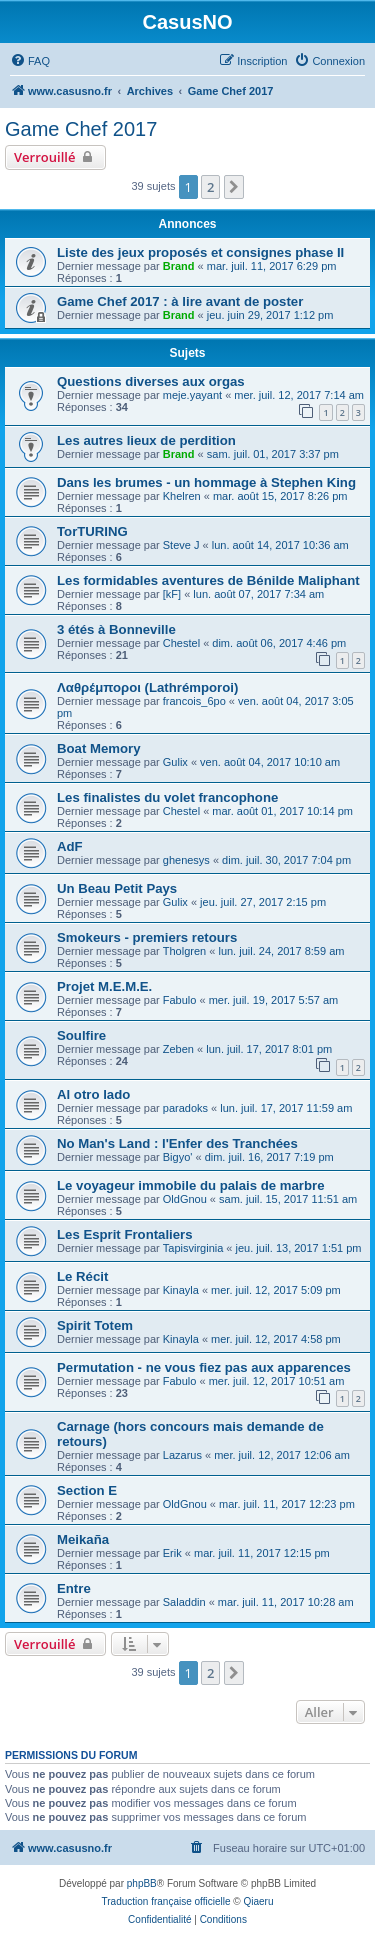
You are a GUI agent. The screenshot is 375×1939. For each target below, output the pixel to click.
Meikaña (83, 1539)
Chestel (181, 643)
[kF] (172, 594)
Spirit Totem (95, 1325)
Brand (179, 266)
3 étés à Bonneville (116, 629)
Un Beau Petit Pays (117, 888)
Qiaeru (258, 1901)
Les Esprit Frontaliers (125, 1234)
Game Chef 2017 (81, 129)
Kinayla (181, 1290)
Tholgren (184, 951)
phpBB (142, 1883)
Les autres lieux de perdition (146, 440)
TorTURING (92, 531)
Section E (87, 1490)
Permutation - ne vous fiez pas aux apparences (204, 1367)
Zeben (178, 1049)
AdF (70, 846)
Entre (74, 1588)
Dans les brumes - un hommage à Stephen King (206, 482)
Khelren (182, 496)
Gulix (175, 762)
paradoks (185, 1108)
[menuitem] (30, 61)
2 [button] (210, 187)
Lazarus (182, 1455)
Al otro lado (93, 1094)
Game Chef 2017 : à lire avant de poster (180, 301)
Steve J (181, 545)
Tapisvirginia (193, 1248)
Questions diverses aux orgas (151, 381)
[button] (234, 187)
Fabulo (180, 1000)
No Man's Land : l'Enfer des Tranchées (177, 1143)
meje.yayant (192, 395)
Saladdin (184, 1602)
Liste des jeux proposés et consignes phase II (200, 252)
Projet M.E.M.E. (104, 986)
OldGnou (185, 1199)
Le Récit (82, 1276)
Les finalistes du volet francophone (167, 797)
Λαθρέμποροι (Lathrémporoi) (147, 687)
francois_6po (194, 701)
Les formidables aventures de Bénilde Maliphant (208, 580)
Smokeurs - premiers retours (147, 937)
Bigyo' (178, 1157)
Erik (172, 1553)
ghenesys (186, 860)
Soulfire (81, 1035)
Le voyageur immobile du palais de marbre (191, 1185)
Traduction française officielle (166, 1901)
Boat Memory (99, 748)
